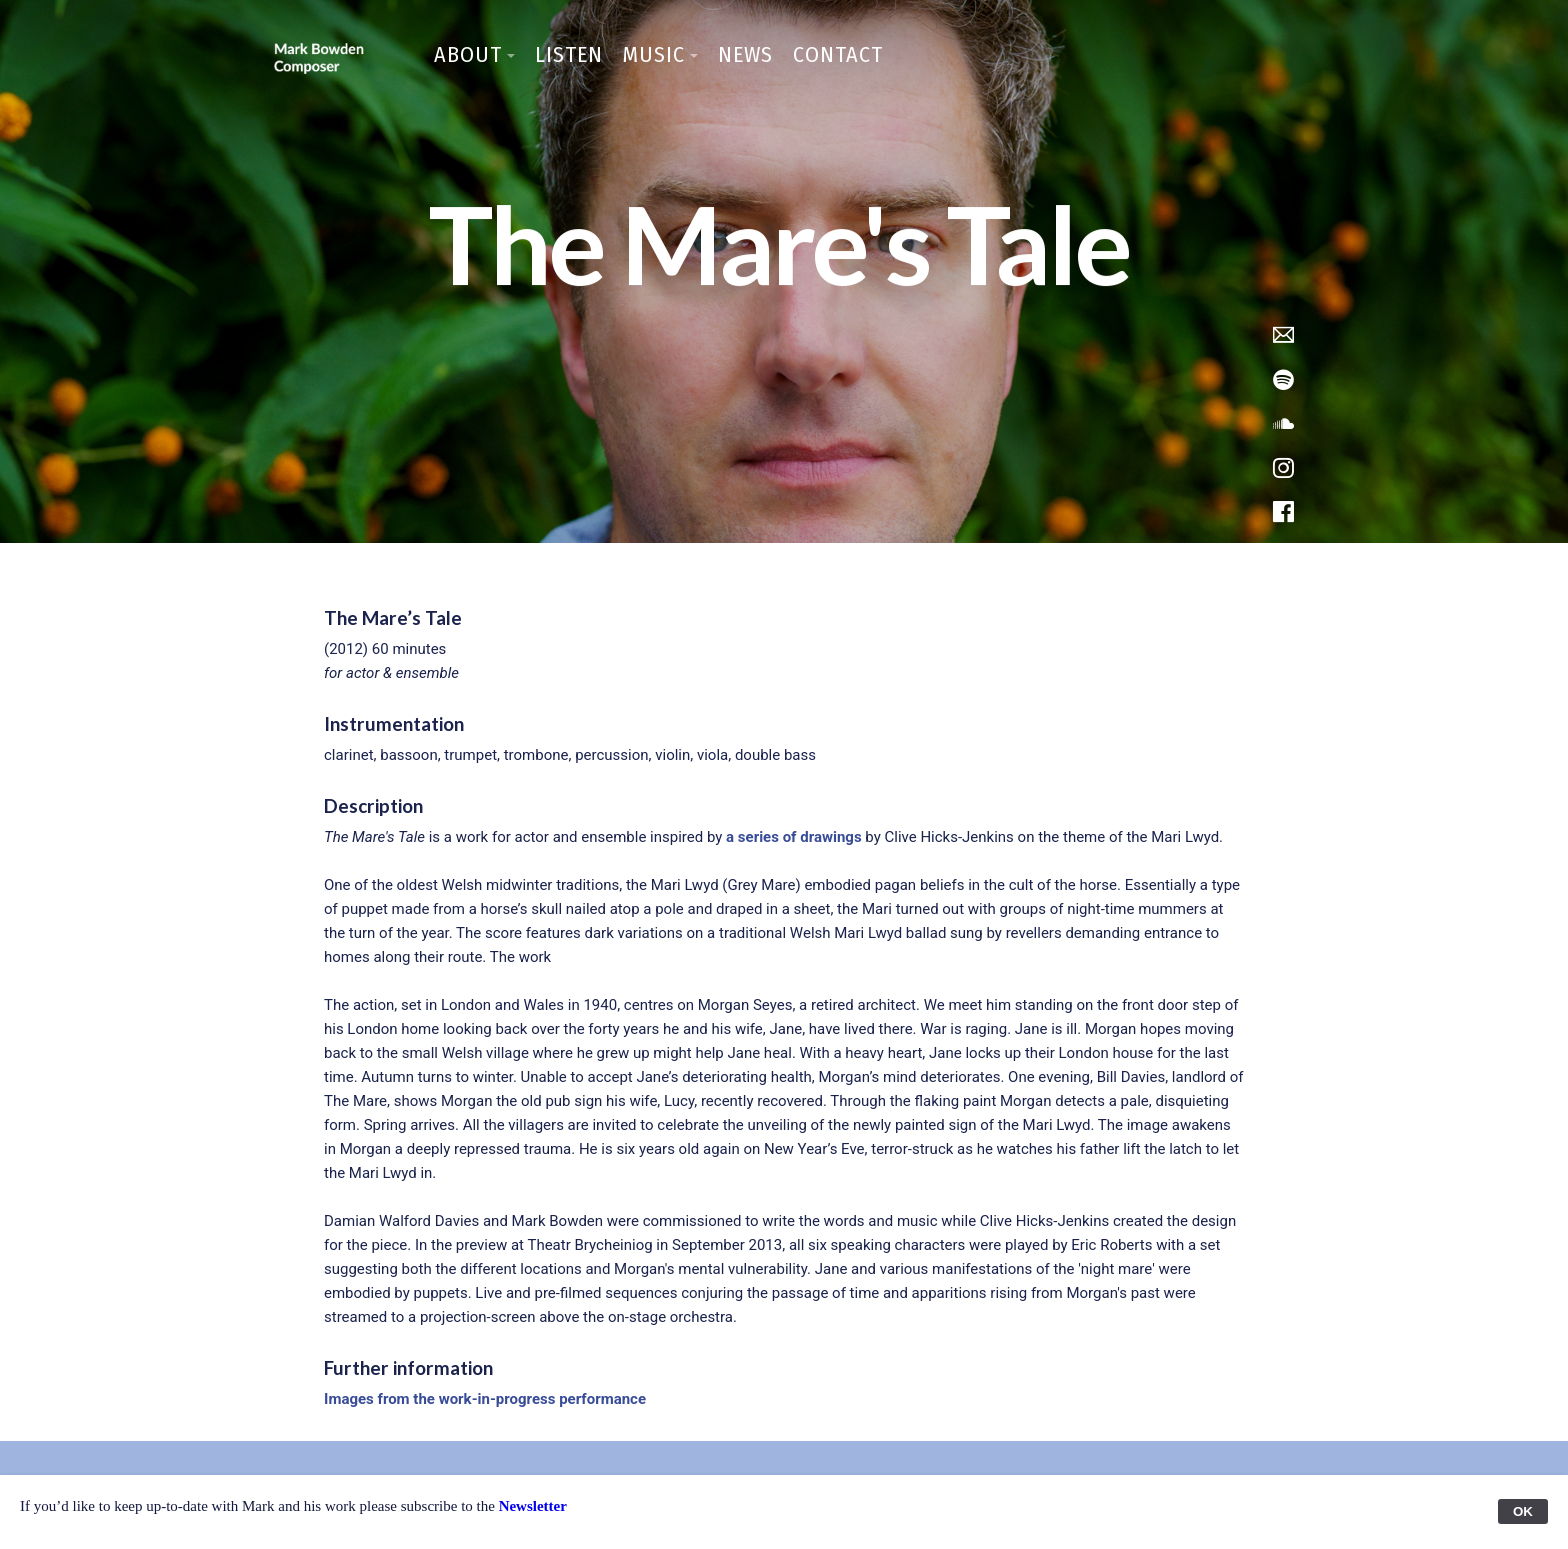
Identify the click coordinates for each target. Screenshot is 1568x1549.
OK (1523, 1511)
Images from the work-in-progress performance (485, 1399)
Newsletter (533, 1506)
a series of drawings (794, 837)
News (745, 54)
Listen (569, 54)
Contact (838, 54)
